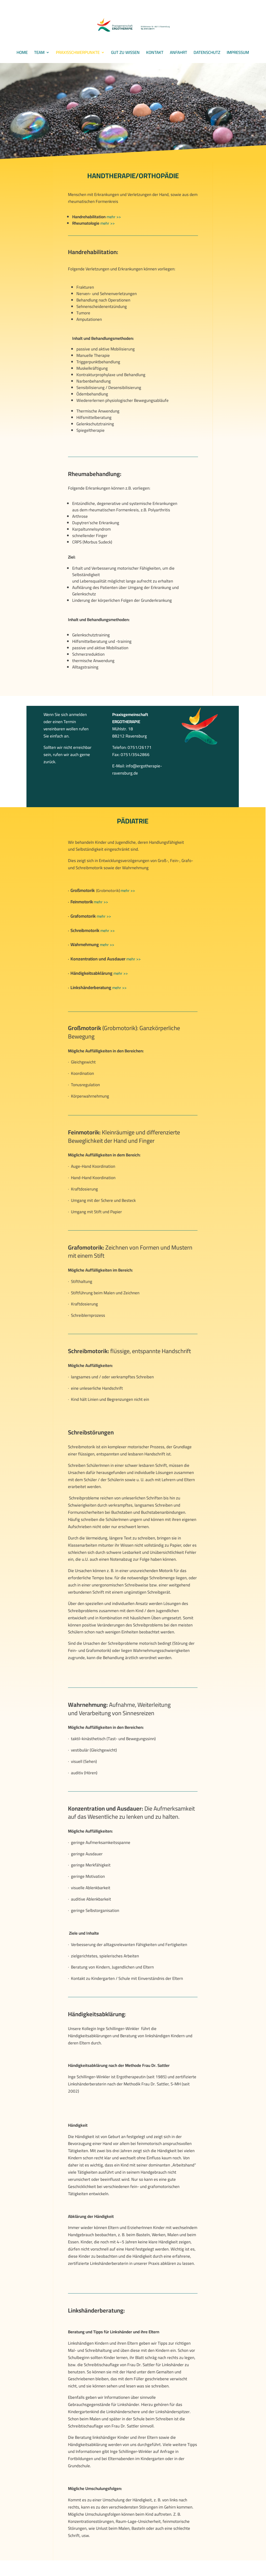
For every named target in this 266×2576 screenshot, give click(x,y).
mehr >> (114, 216)
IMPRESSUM (238, 53)
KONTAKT (154, 53)
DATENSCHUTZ (207, 53)
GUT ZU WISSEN (125, 53)
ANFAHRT (178, 53)
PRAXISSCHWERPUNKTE (78, 53)
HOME (22, 53)
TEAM (39, 53)
